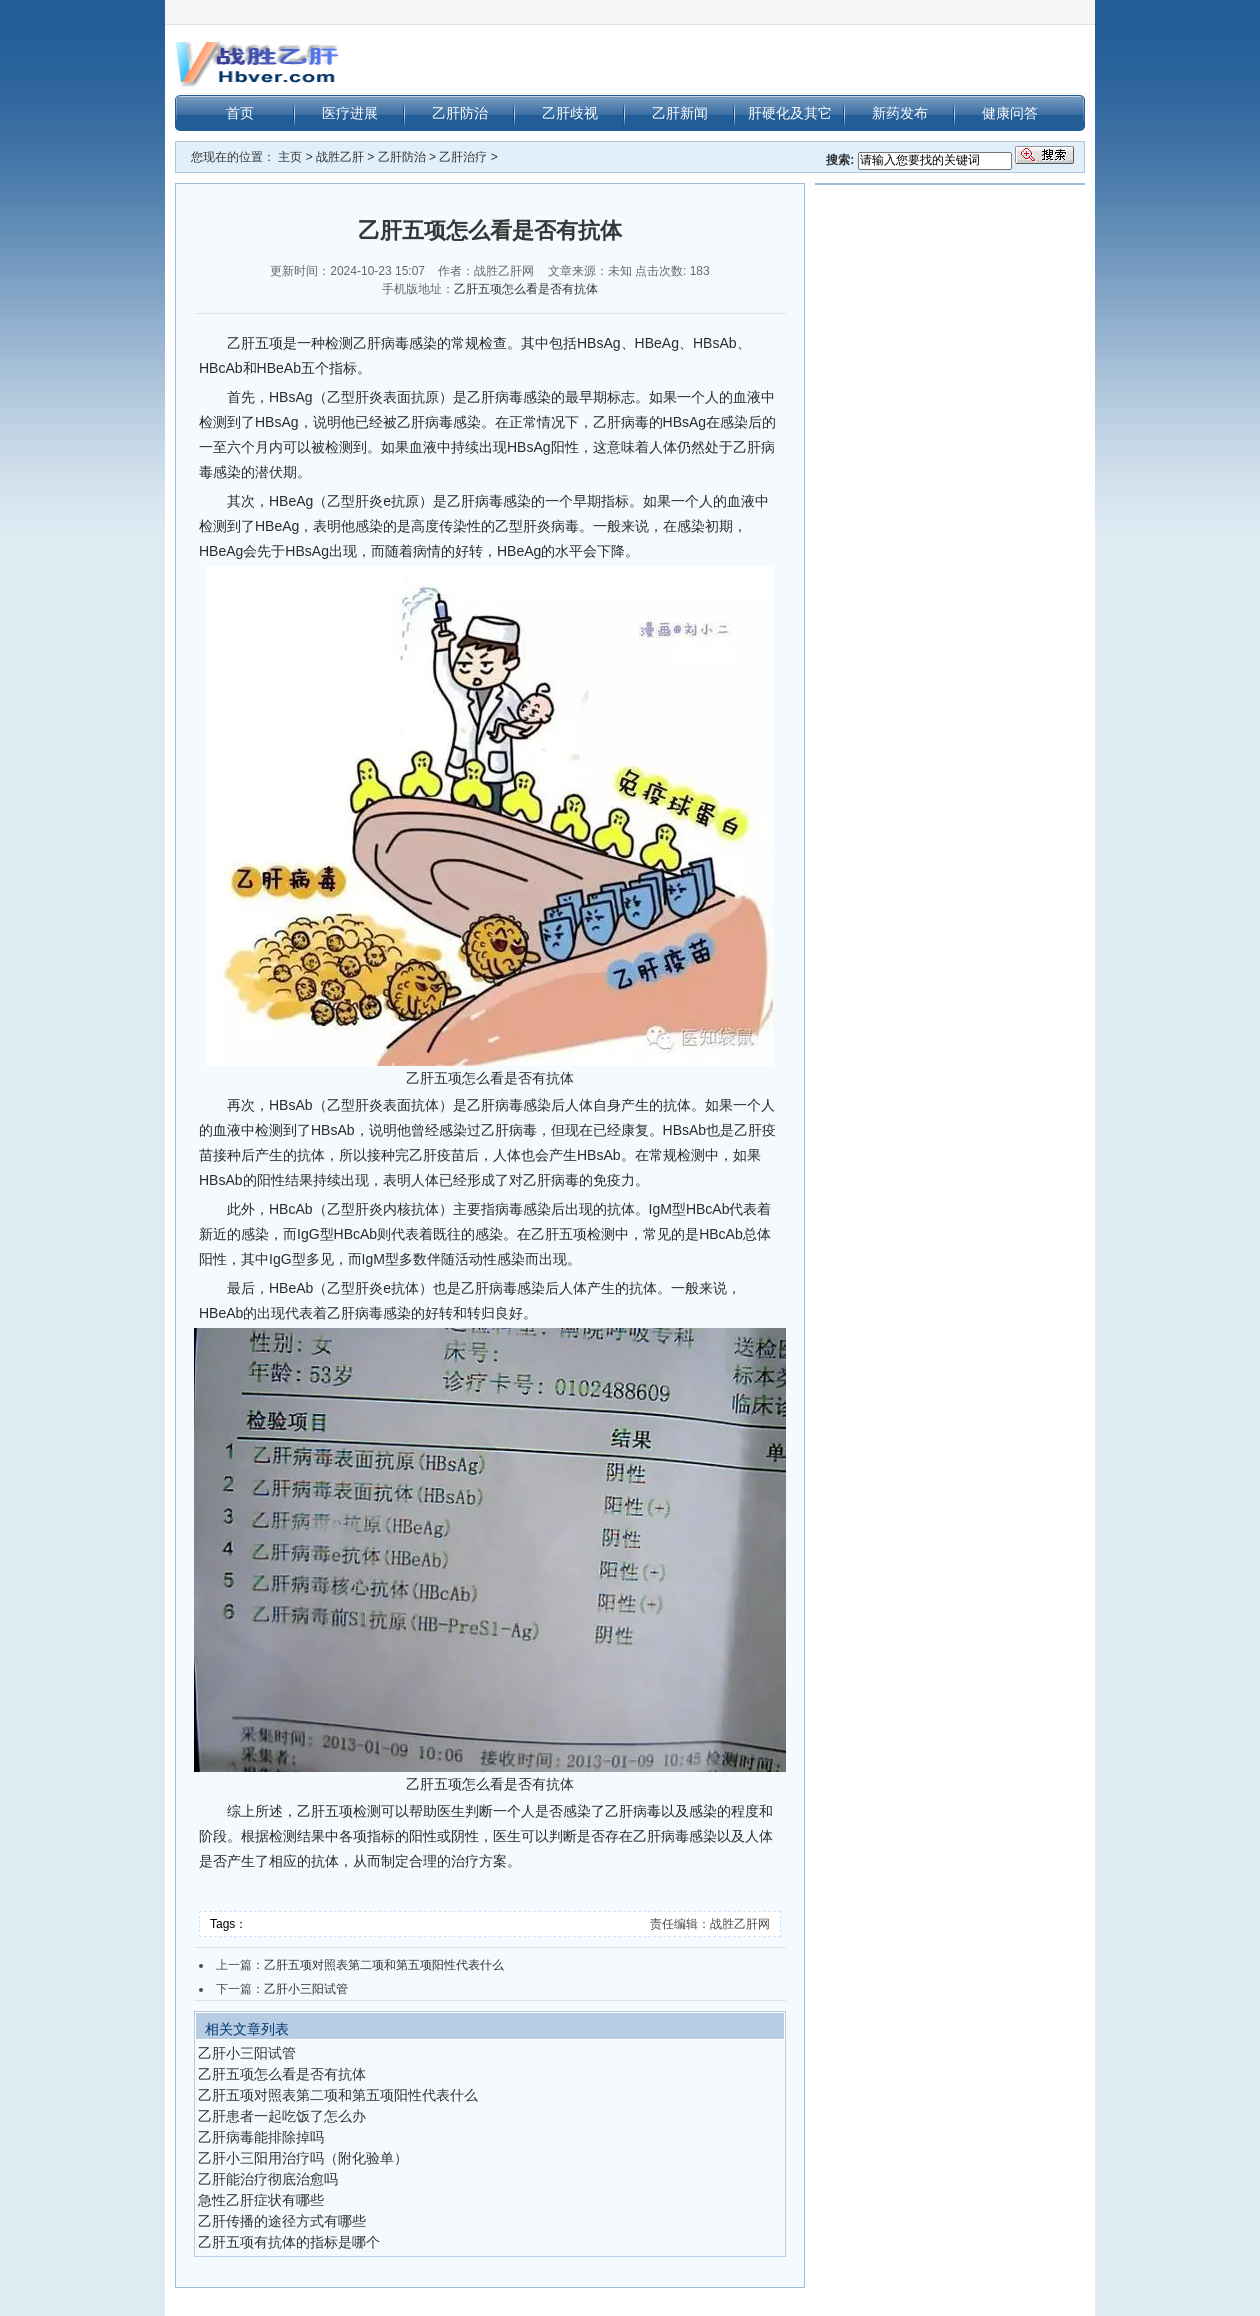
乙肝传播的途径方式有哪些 (282, 2221)
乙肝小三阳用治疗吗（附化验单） (303, 2158)
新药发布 (900, 113)
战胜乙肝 (340, 157)
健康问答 (1010, 113)
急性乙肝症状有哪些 (261, 2200)
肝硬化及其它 (790, 113)
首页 (240, 113)
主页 (290, 157)
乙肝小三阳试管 (306, 1989)
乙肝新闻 (680, 113)
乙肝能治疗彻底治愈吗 (268, 2179)
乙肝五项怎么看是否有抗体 (526, 289)
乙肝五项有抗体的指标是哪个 (289, 2242)
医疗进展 (350, 113)
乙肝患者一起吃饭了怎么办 (282, 2116)
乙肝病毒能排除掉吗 (261, 2137)
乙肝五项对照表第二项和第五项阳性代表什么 (384, 1965)
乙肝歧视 (570, 113)
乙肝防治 (460, 113)
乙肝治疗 (463, 157)
